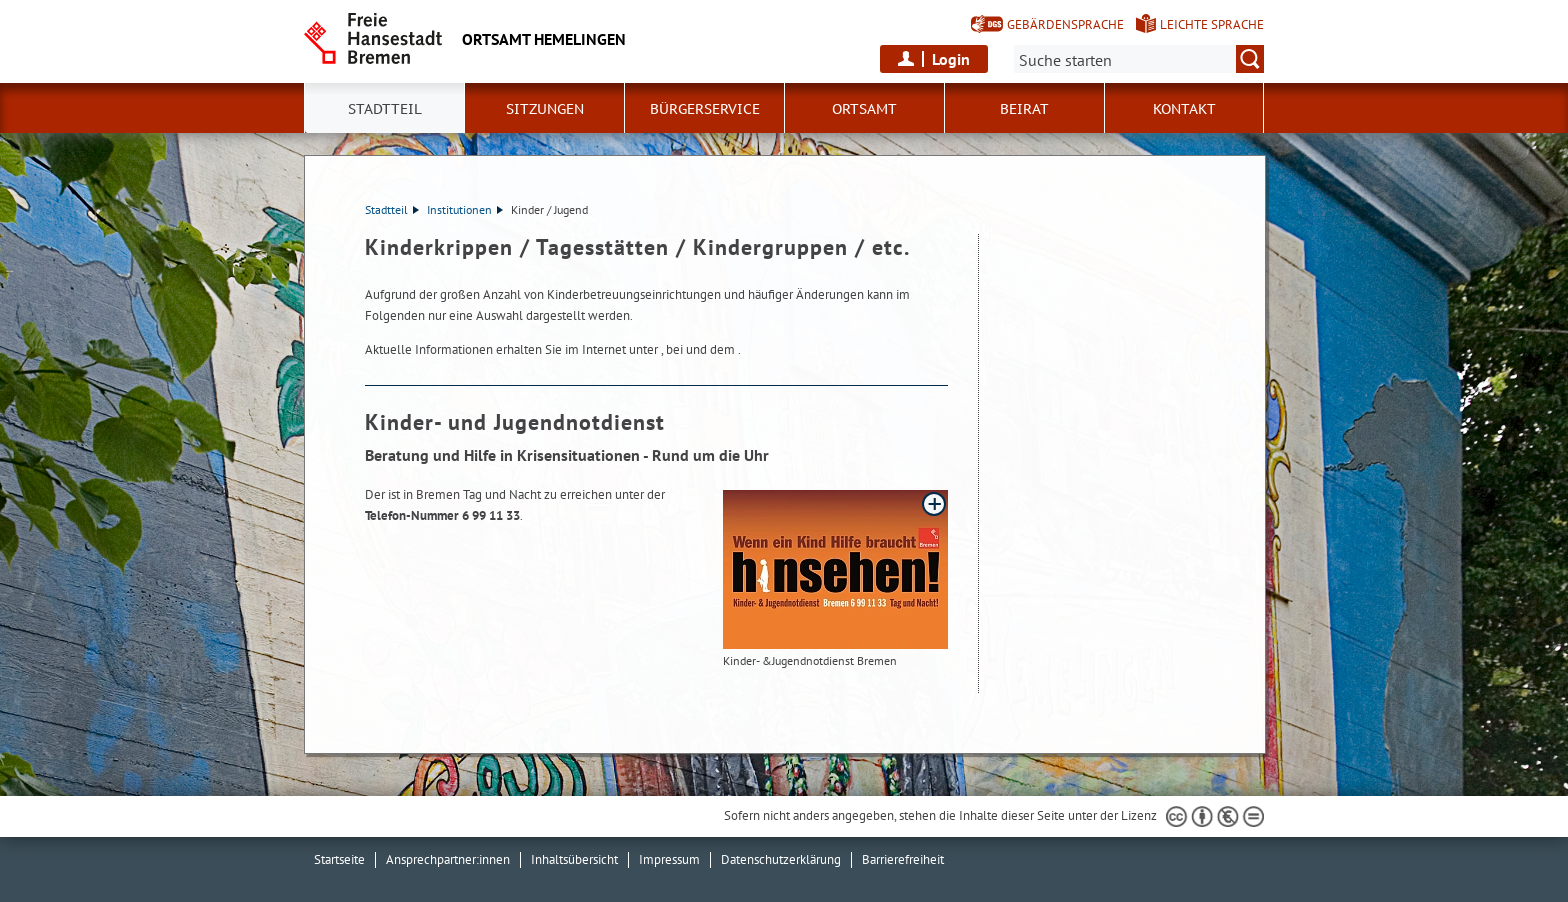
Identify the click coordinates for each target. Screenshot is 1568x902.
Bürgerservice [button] (705, 109)
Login (951, 59)
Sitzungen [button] (545, 109)
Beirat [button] (1024, 109)
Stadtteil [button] (385, 109)
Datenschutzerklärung (781, 859)
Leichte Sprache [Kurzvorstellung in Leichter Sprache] (1212, 24)
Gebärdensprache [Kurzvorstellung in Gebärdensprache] (1065, 24)
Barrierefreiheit (903, 859)
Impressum (669, 859)
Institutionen (465, 209)
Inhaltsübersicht (574, 859)
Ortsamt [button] (864, 109)
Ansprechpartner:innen (448, 859)
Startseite (339, 859)
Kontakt (1184, 109)
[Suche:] (1139, 59)
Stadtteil (392, 209)
